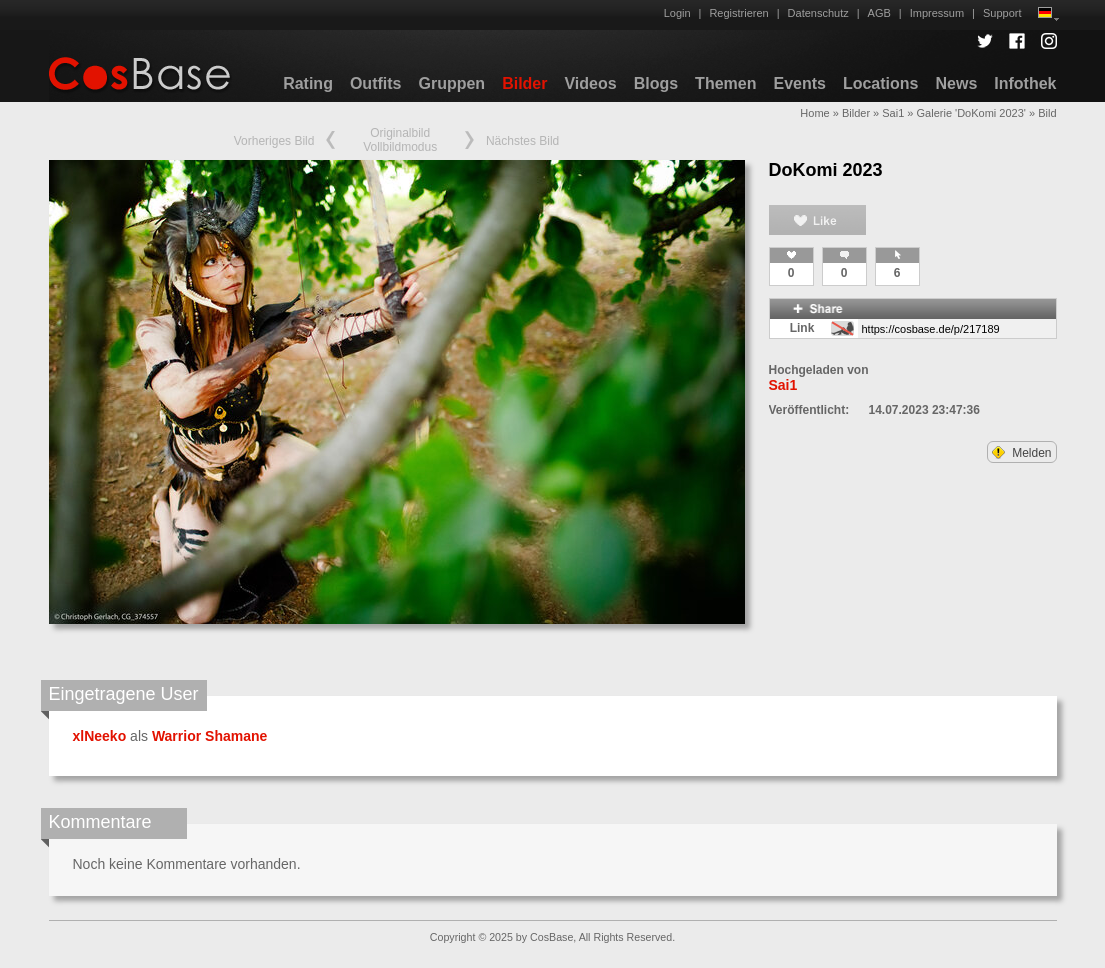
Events (799, 83)
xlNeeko (100, 736)
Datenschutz (818, 13)
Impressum (937, 13)
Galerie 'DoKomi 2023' (971, 113)
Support (1002, 13)
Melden (1022, 453)
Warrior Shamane (209, 736)
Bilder (524, 83)
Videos (590, 83)
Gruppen (451, 83)
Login (677, 13)
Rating (308, 83)
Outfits (376, 83)
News (956, 83)
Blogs (656, 83)
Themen (725, 83)
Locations (881, 83)
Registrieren (738, 13)
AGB (879, 13)
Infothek (1025, 83)
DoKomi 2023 (826, 170)
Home (814, 113)
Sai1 (893, 113)
